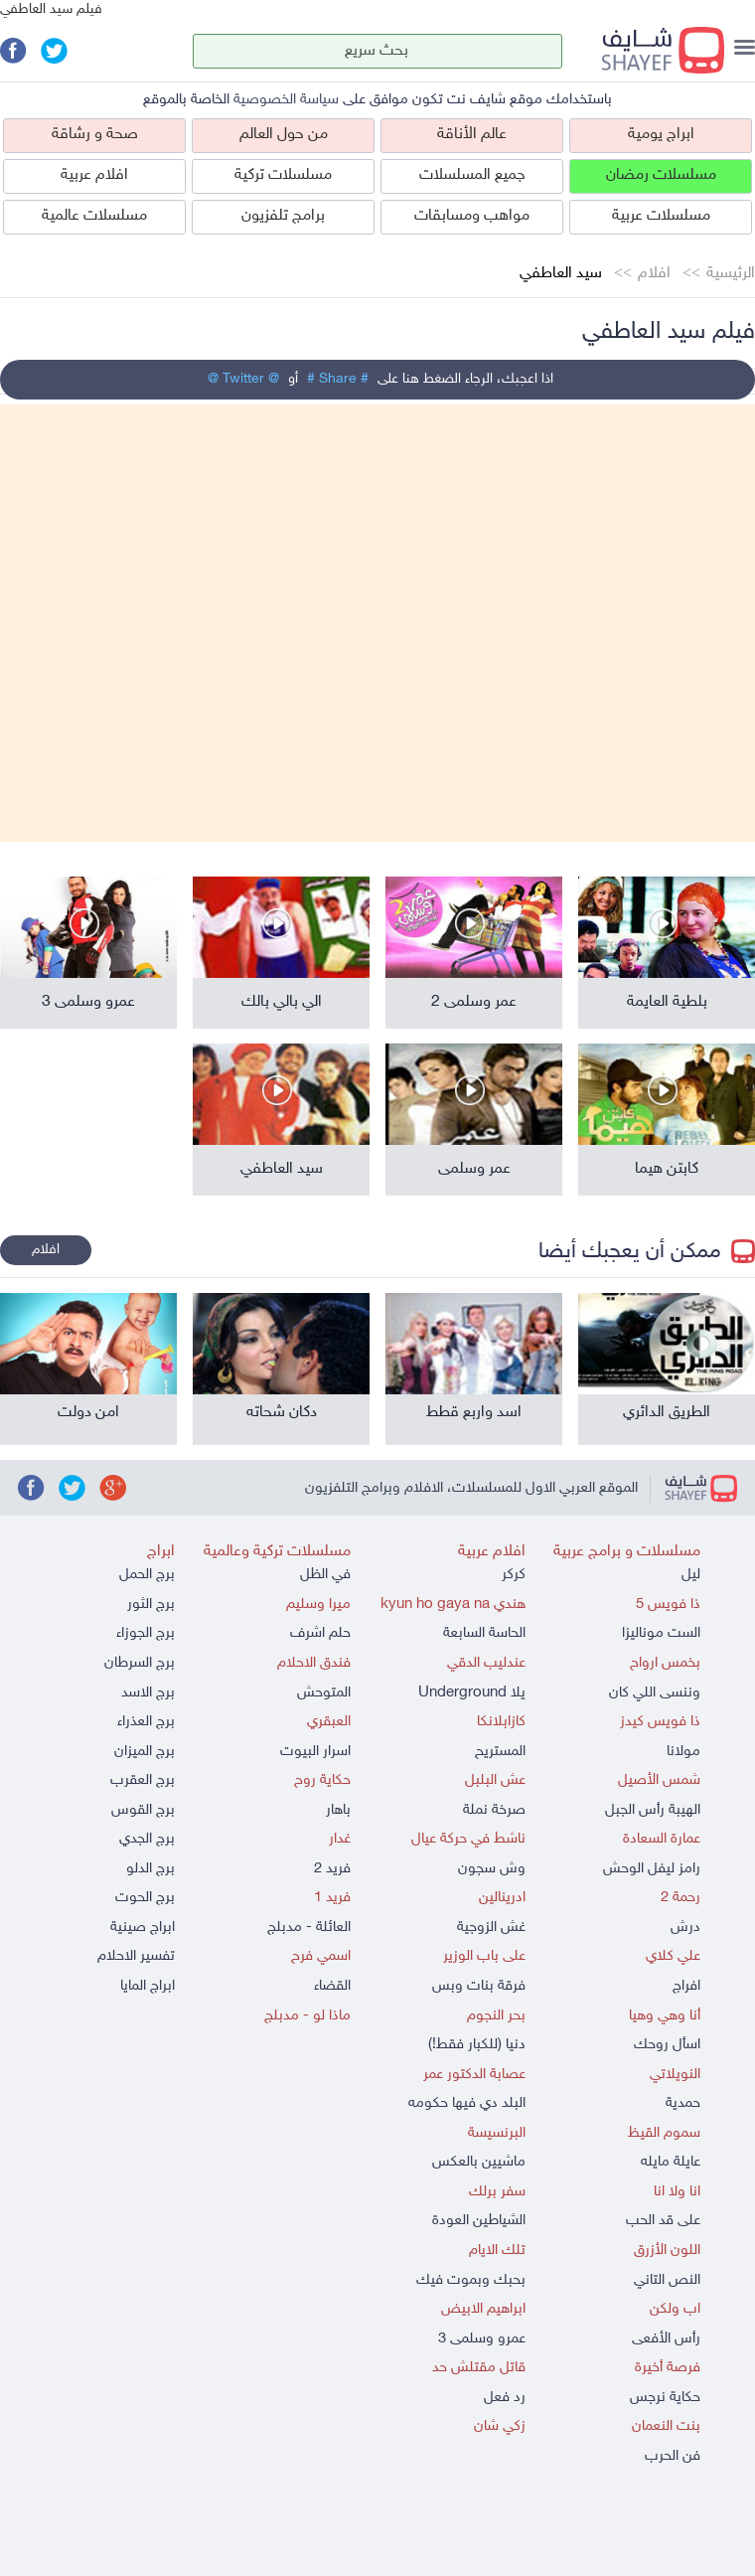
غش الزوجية (491, 1927)
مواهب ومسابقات (471, 216)
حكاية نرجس (665, 2397)
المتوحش (324, 1693)
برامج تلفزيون (283, 216)
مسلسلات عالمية (94, 216)
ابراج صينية (142, 1927)
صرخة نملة (494, 1810)
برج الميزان (144, 1751)
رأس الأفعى (666, 2339)
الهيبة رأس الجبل (652, 1810)
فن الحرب (672, 2456)
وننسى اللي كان (654, 1693)
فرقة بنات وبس (479, 1986)
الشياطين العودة (479, 2220)
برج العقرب (142, 1780)
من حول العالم (283, 134)
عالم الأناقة (472, 134)
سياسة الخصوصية (286, 99)
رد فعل (505, 2397)
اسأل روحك (667, 2044)
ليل (690, 1574)
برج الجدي (147, 1839)
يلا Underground (472, 1693)
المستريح (500, 1751)
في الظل (325, 1574)
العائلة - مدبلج (309, 1927)
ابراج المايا (147, 1986)
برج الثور (151, 1604)
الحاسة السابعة (484, 1633)
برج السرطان (139, 1663)
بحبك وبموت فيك (471, 2280)
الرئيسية (730, 273)
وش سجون (492, 1868)
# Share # (338, 379)
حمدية (683, 2103)
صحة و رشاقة (95, 134)
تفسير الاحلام (136, 1956)
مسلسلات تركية (283, 175)
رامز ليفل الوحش (651, 1868)
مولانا (683, 1751)
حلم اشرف (320, 1633)
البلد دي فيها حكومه (467, 2103)
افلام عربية (94, 175)
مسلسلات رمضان (661, 175)
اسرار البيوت (315, 1751)
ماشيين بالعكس (479, 2162)
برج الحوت (145, 1897)
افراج (686, 1986)
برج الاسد (148, 1693)
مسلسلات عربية (661, 216)
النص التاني (667, 2280)
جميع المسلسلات (472, 175)
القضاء (332, 1986)
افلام (654, 273)
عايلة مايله (670, 2162)
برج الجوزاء (145, 1633)
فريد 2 (332, 1868)
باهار (338, 1810)
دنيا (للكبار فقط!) (477, 2044)
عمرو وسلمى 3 (482, 2339)
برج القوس (143, 1810)
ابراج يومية (661, 134)
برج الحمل (147, 1574)
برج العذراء (146, 1721)
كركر (514, 1574)
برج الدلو (150, 1868)
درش (685, 1927)
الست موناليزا (661, 1633)
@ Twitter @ (243, 379)
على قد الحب (663, 2220)
